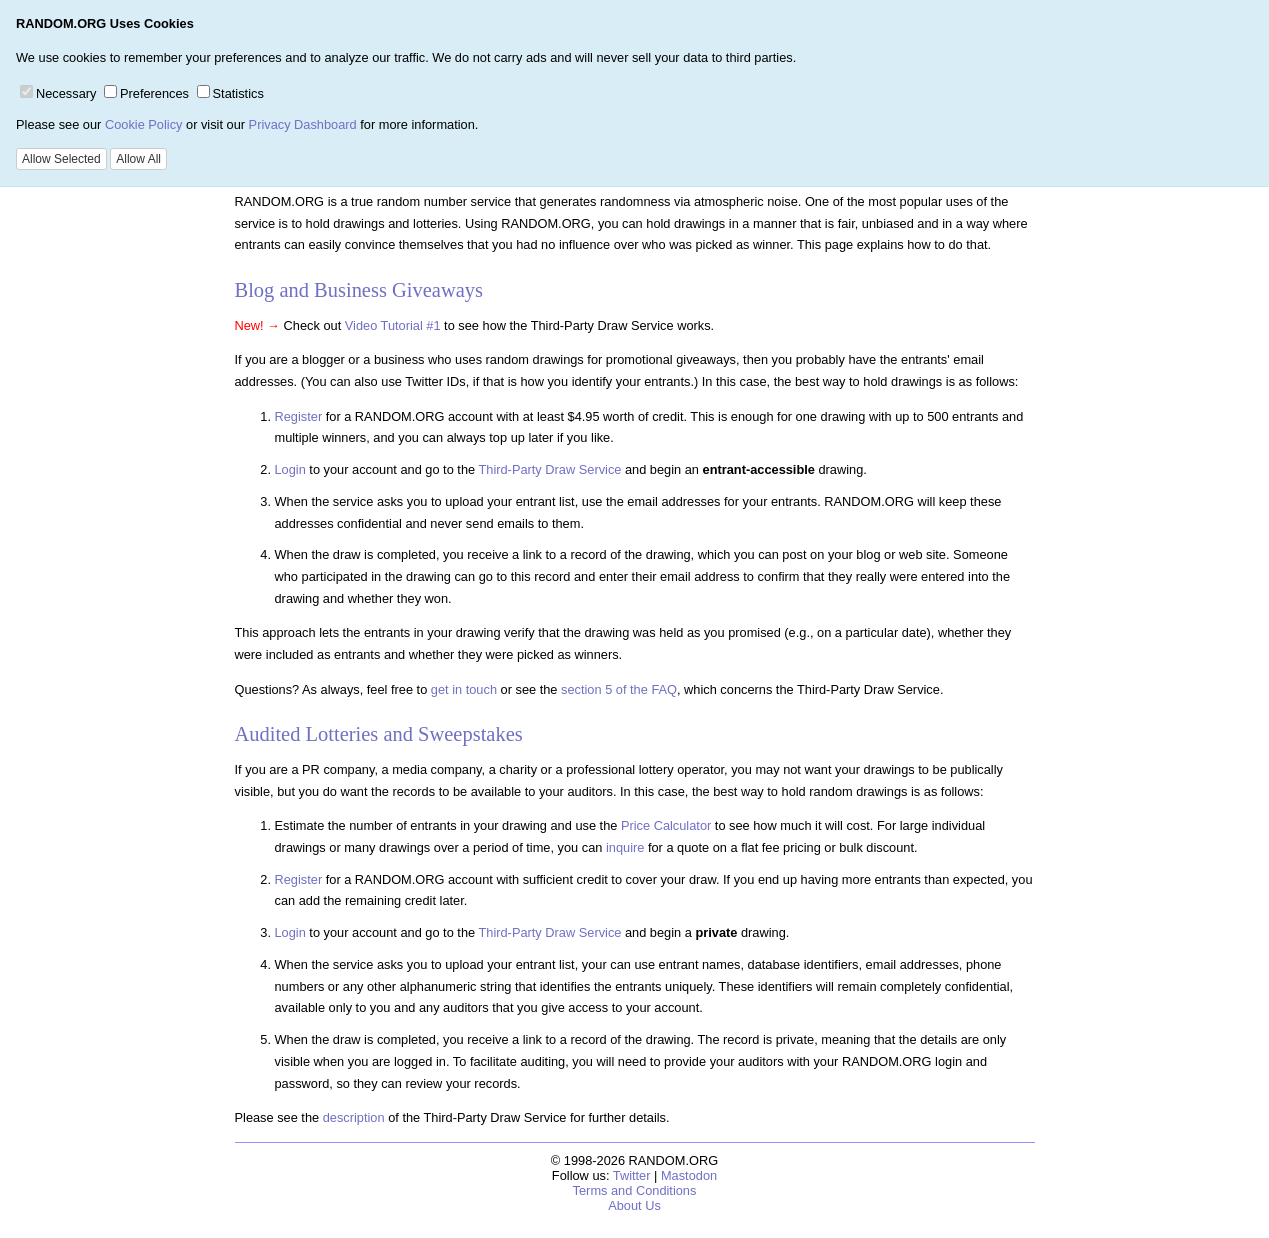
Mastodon (689, 1175)
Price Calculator (666, 825)
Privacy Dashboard (303, 124)
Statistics (230, 93)
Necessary (58, 93)
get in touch (464, 689)
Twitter (632, 1175)
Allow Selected (61, 159)
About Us (634, 1205)
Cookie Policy (144, 124)
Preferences (146, 93)
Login (290, 469)
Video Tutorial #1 (393, 325)
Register (299, 416)
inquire (625, 847)
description (354, 1117)
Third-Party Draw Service (549, 469)
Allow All (138, 159)
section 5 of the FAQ (619, 689)
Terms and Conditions (635, 1190)
